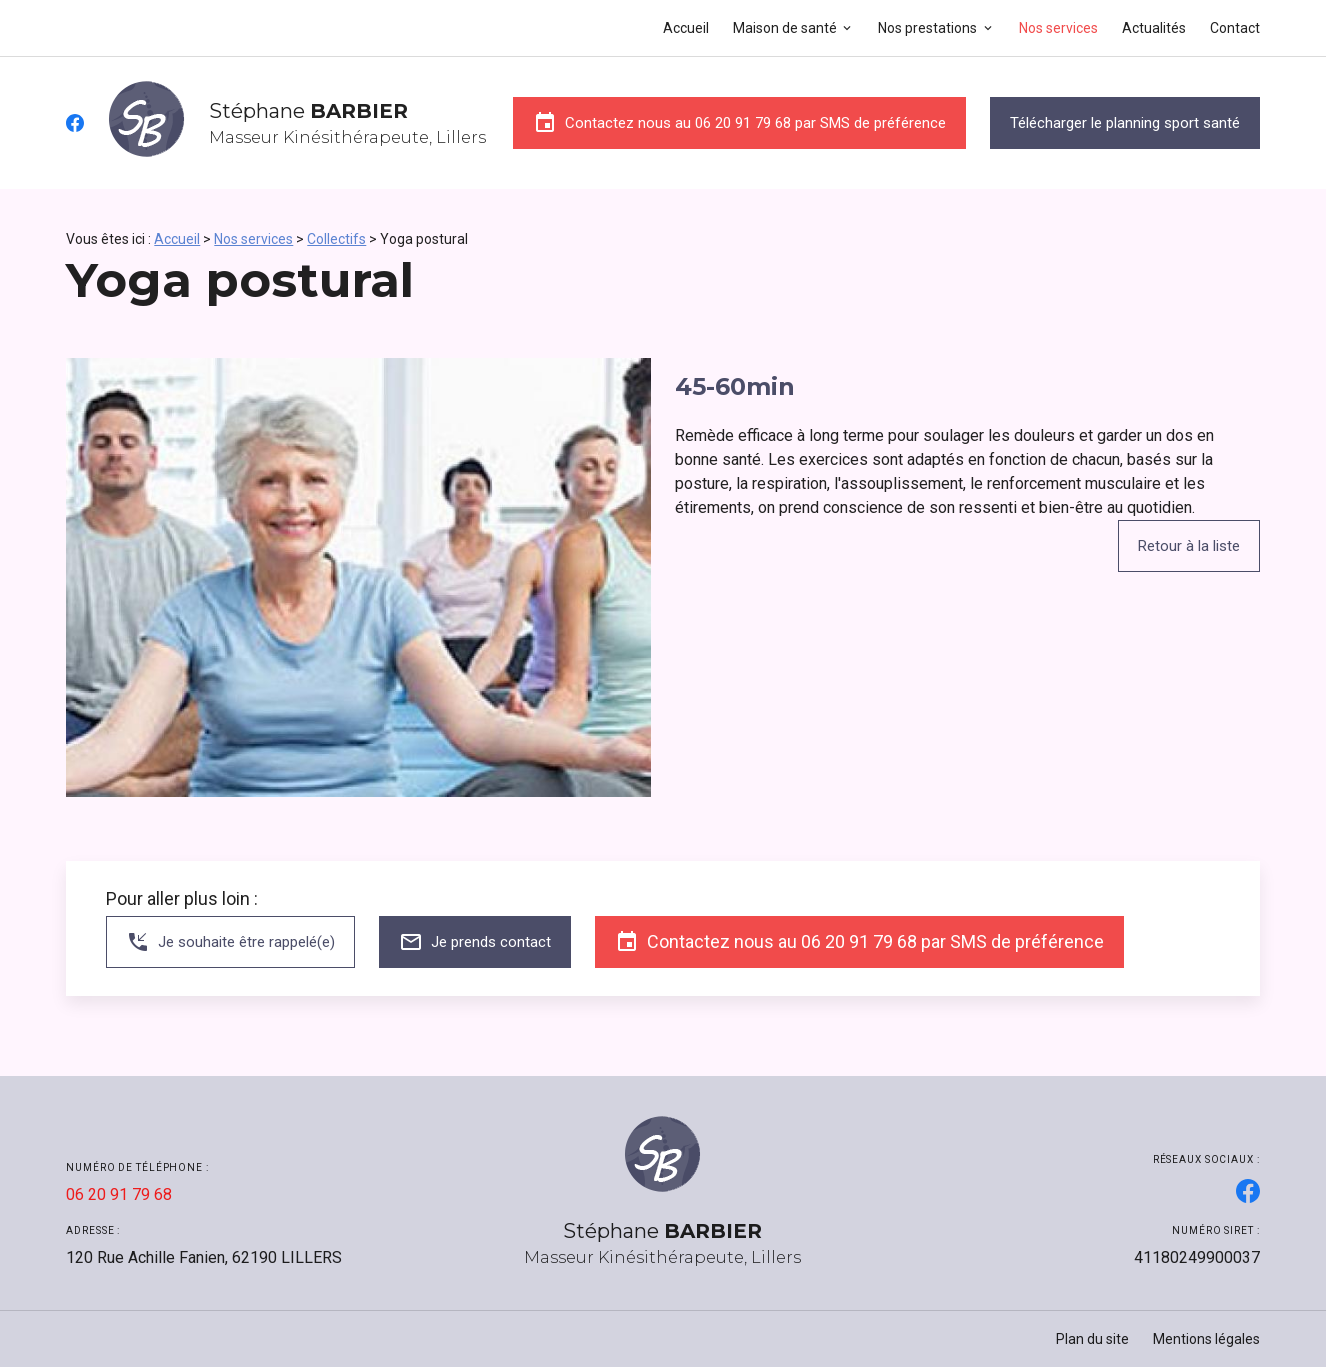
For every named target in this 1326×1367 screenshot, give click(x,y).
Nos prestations (927, 28)
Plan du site (1092, 1339)
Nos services (1058, 28)
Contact (1235, 28)
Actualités (1154, 28)
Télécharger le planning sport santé (1125, 123)
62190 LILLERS (204, 1257)
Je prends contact (475, 942)
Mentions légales (1206, 1339)
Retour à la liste (1189, 546)
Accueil (686, 28)
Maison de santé (785, 28)
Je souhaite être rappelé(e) (230, 942)
